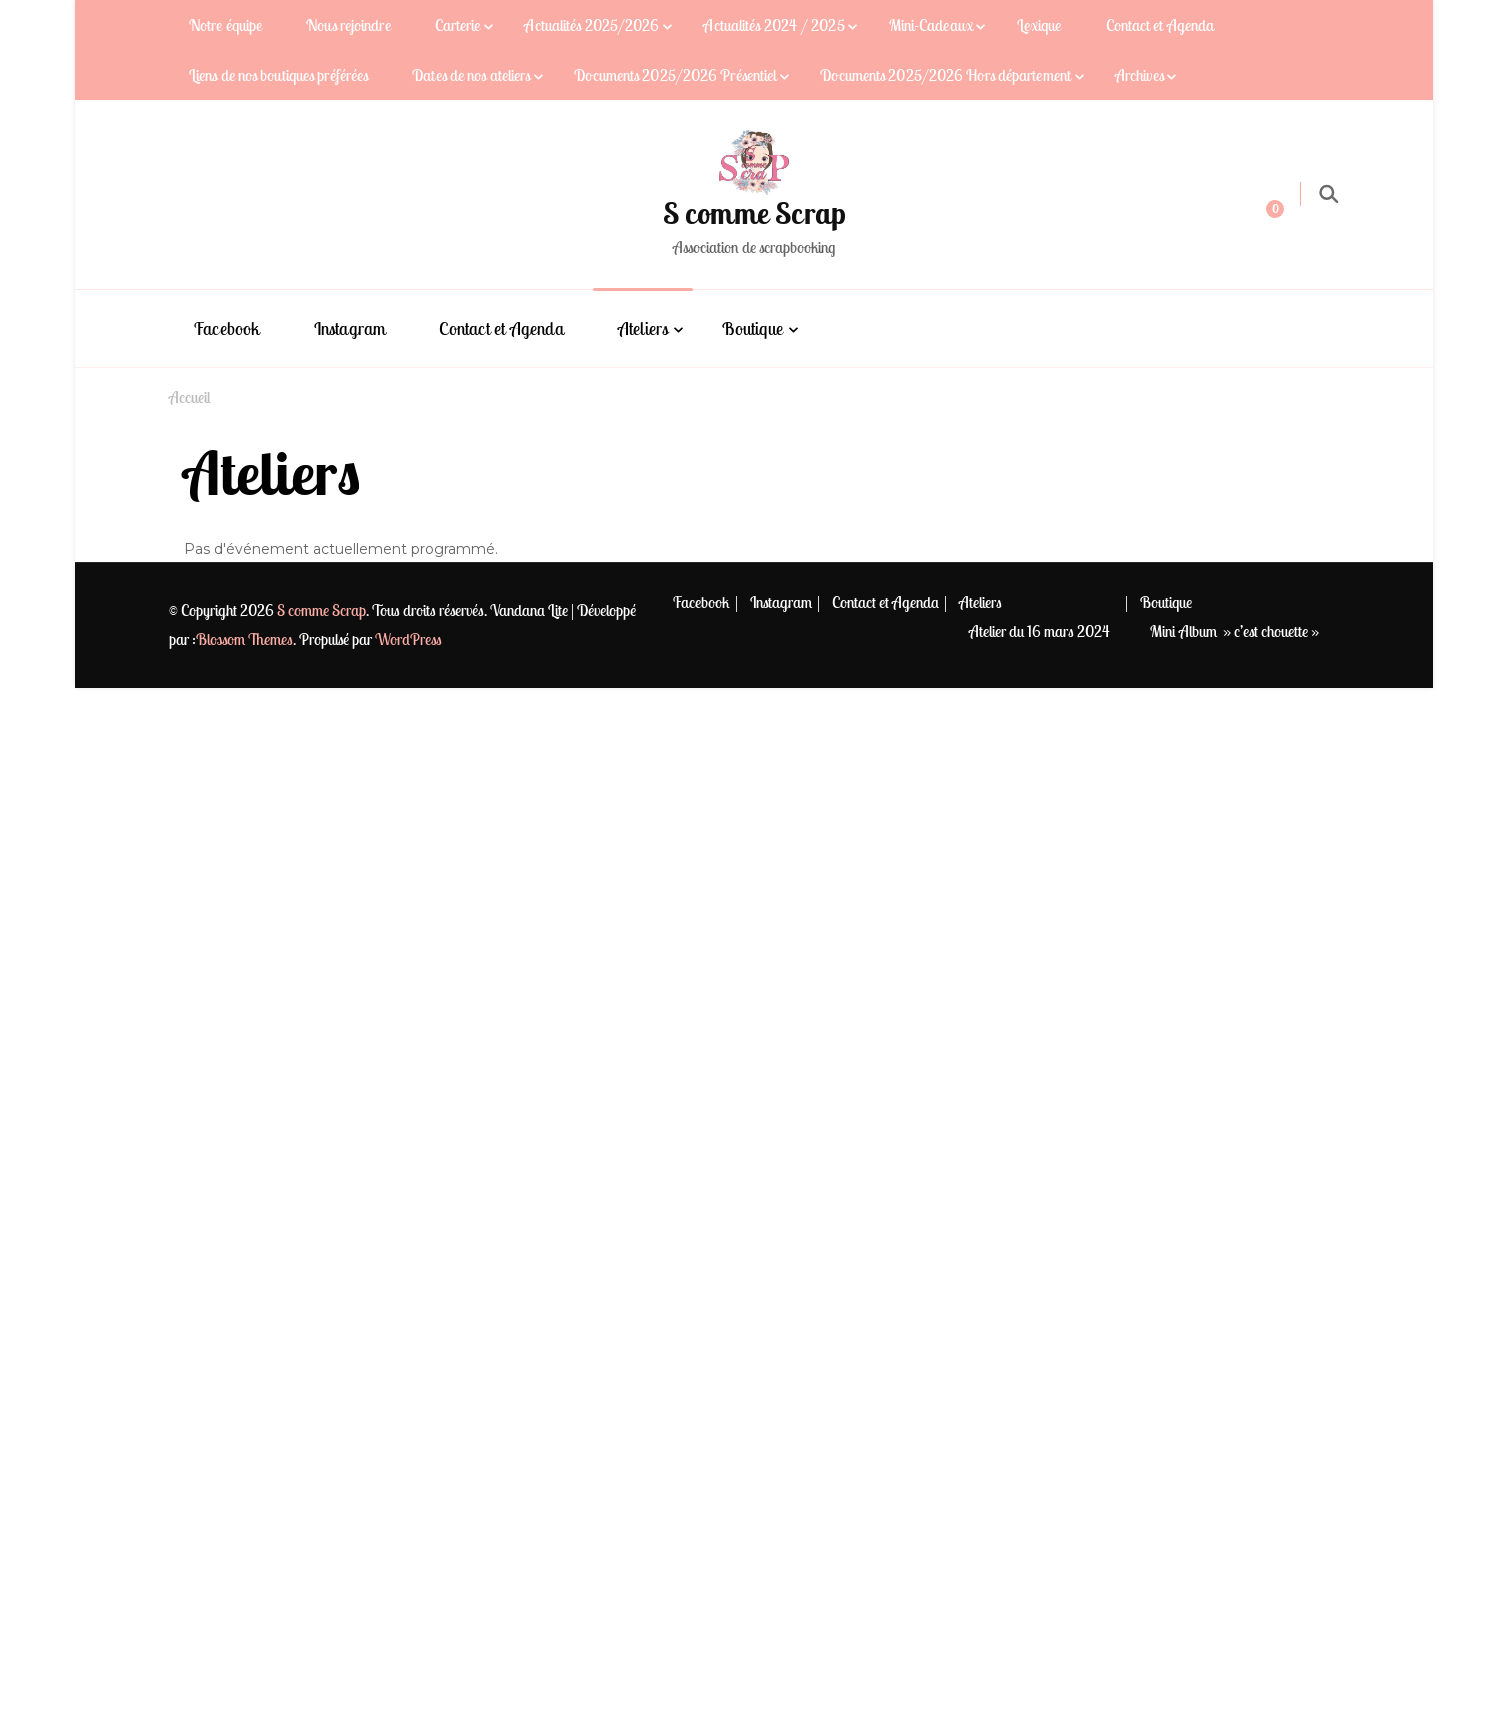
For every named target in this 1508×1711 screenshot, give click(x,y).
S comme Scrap (754, 213)
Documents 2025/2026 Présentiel (675, 75)
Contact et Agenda (1160, 25)
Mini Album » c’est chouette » (1234, 631)
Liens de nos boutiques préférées (278, 75)
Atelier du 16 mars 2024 (1039, 631)
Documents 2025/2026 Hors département (945, 75)
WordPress (408, 639)
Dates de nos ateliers (471, 75)
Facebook (227, 328)
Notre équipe (225, 25)
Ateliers (643, 328)
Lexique (1039, 25)
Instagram (350, 328)
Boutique (752, 328)
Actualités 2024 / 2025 (773, 25)
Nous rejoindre (348, 25)
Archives (1139, 75)
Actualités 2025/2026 (591, 25)
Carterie (458, 25)
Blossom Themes (244, 639)
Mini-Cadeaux (931, 25)
